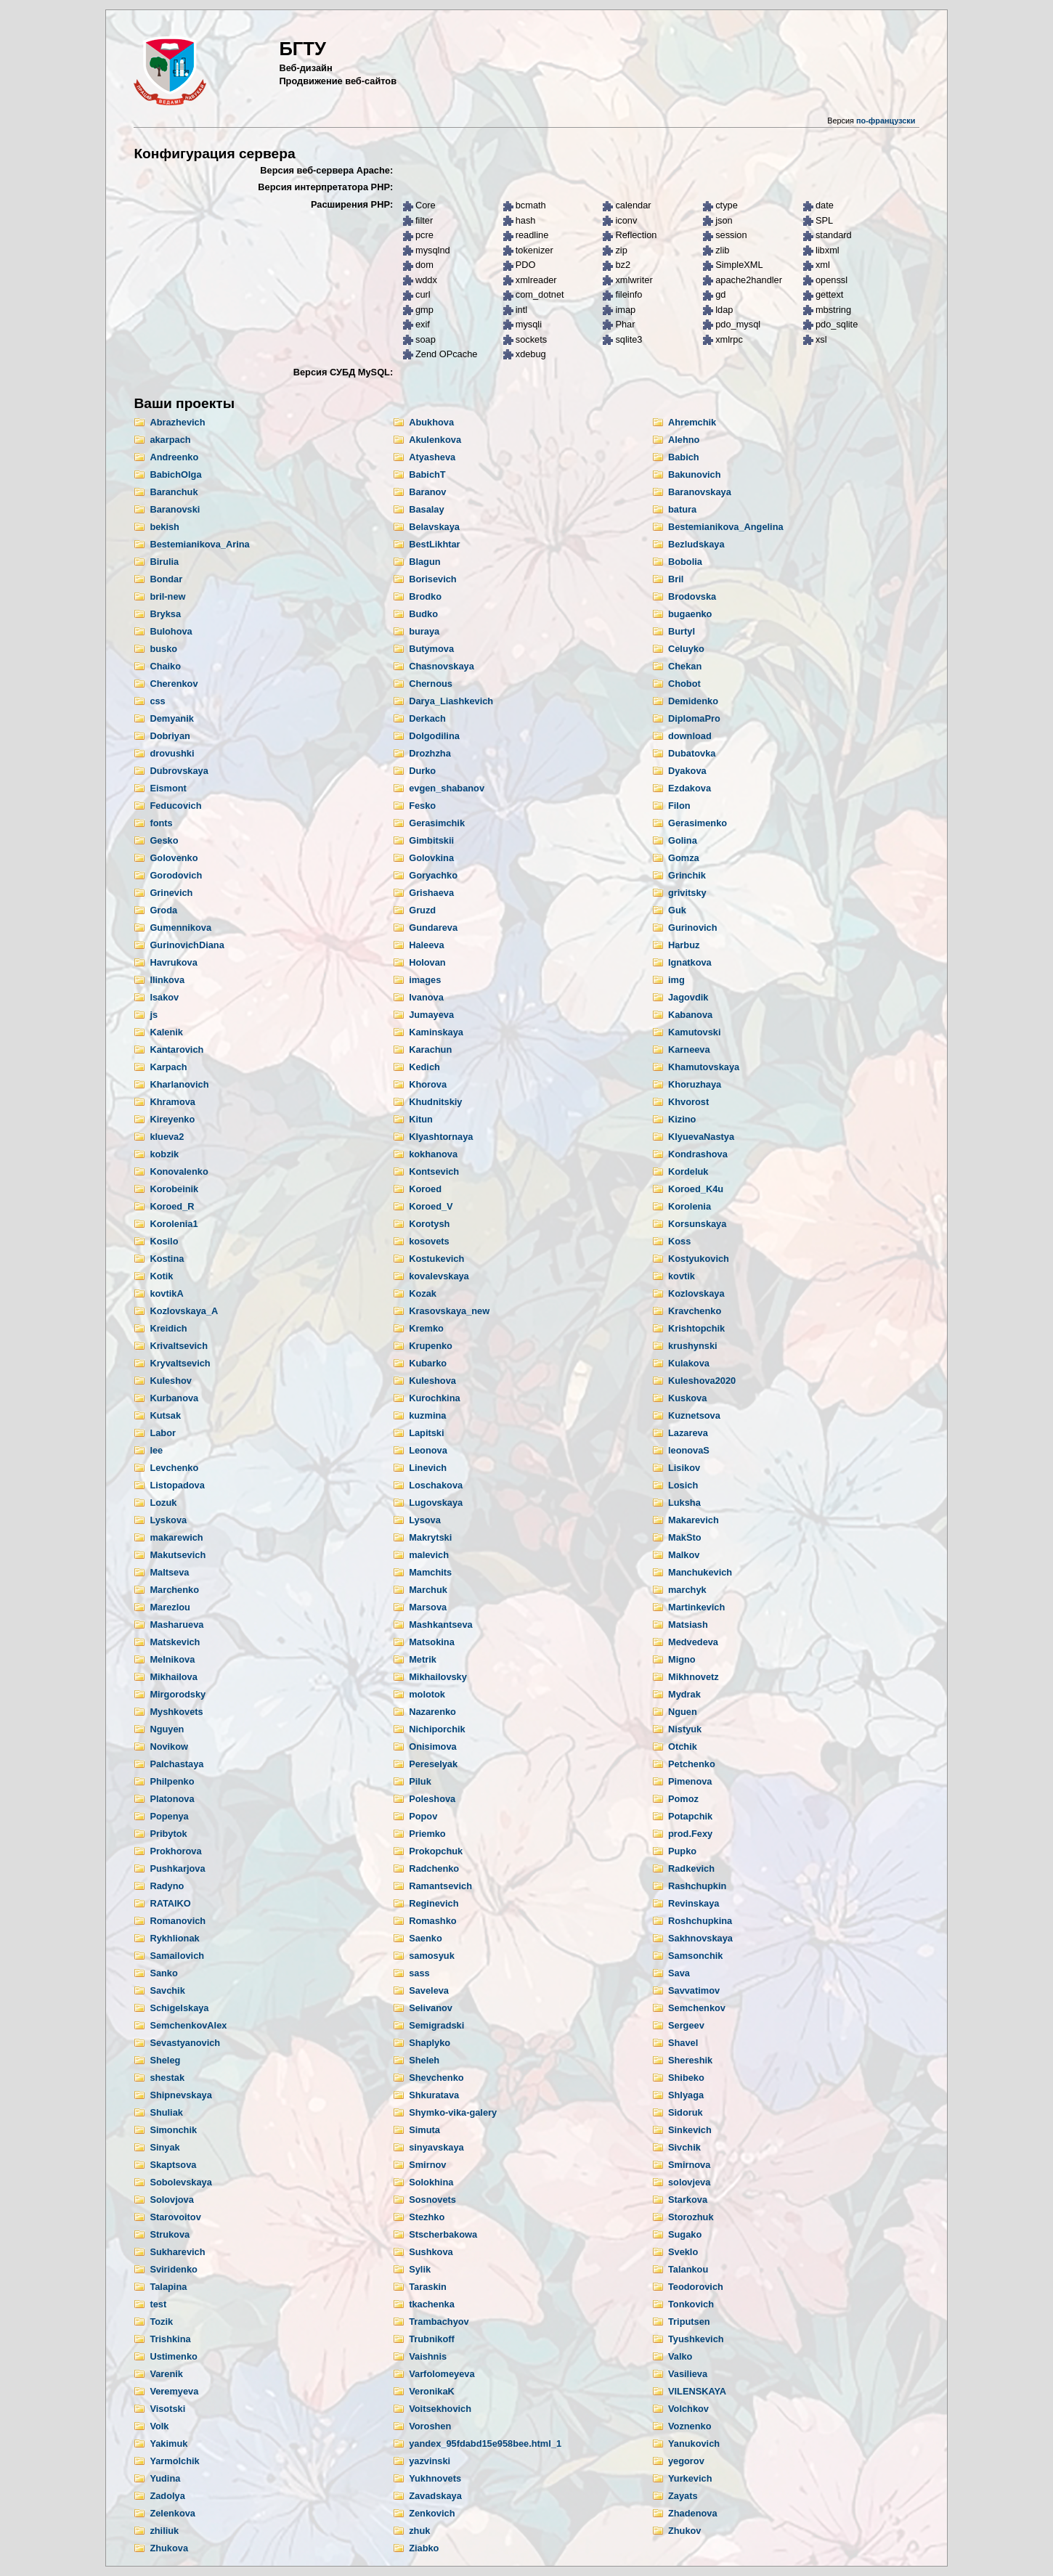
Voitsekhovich (440, 2408)
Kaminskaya (436, 1032)
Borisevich (432, 579)
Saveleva (429, 1990)
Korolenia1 (174, 1223)
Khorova (428, 1084)
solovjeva (689, 2182)
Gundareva (433, 927)
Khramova (172, 1101)
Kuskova (687, 1398)
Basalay (426, 509)
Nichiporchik (437, 1729)
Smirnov (427, 2164)
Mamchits (430, 1572)
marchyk (687, 1589)
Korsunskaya (697, 1223)
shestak (167, 2077)
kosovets (429, 1241)
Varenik (166, 2373)
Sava (679, 1973)
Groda (163, 910)
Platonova (172, 1798)
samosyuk (432, 1955)
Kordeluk (688, 1171)
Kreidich (168, 1328)
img (676, 979)
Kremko (426, 1328)
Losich (683, 1485)
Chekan (685, 666)
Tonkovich (691, 2304)
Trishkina (170, 2339)
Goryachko (433, 875)
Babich (683, 457)
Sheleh (424, 2060)
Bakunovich (694, 474)
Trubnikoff (432, 2339)
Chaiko (165, 666)
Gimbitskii (431, 840)
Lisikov (684, 1467)
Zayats (683, 2495)
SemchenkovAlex (188, 2025)
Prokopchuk (436, 1851)
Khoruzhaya (694, 1084)
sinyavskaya (436, 2147)
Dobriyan (170, 735)
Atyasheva (432, 457)
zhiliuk (164, 2530)
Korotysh (429, 1223)
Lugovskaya (436, 1502)
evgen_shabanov (446, 788)
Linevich (428, 1467)
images (425, 979)
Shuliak (166, 2112)
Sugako (685, 2234)
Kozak (422, 1293)
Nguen (682, 1711)
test (158, 2304)
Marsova (428, 1607)
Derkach (427, 718)
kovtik (681, 1276)
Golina (682, 840)
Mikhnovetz (693, 1676)
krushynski (692, 1345)
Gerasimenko (697, 823)
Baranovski (175, 509)
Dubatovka (691, 753)
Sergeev (686, 2025)
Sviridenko (173, 2269)
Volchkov (688, 2408)
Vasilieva (687, 2373)
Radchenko (434, 1868)
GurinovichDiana (187, 944)
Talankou (688, 2269)
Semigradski (436, 2025)
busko (163, 648)
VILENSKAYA (697, 2391)
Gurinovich (692, 927)
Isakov (164, 997)
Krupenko (430, 1345)
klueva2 (167, 1136)
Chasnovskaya (441, 666)
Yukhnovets (435, 2478)
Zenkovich (432, 2513)
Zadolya (167, 2495)
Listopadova (177, 1485)
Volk (159, 2426)
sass (419, 1973)
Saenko (425, 1938)
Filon (679, 805)
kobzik (164, 1154)
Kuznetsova (694, 1415)
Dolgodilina (434, 735)
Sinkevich (690, 2129)
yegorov (686, 2460)
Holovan (427, 962)
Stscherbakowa (443, 2234)
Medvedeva (693, 1642)
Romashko (432, 1920)
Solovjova (171, 2199)
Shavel (683, 2042)
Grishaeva (431, 892)
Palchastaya (176, 1763)
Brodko (425, 596)
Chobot (684, 683)
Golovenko (174, 857)
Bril (675, 579)
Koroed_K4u (695, 1188)
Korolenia (689, 1206)
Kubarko (428, 1363)
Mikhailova (173, 1676)
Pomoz (683, 1798)
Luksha (684, 1502)
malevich (429, 1554)
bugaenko (690, 613)
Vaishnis (428, 2356)
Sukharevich (177, 2251)
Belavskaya (434, 526)
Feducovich (175, 805)
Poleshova (432, 1798)
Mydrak (684, 1694)
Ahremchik (692, 422)
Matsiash (688, 1624)
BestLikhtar (434, 544)
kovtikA (166, 1293)
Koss (679, 1241)
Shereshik (690, 2060)
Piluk (420, 1781)
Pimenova (690, 1781)
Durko (422, 770)
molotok (427, 1694)
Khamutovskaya (703, 1066)
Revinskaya (693, 1903)
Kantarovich (176, 1049)
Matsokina (432, 1642)
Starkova (687, 2199)
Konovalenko (179, 1171)
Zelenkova (172, 2513)
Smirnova (689, 2164)
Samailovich (177, 1955)
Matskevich (175, 1642)
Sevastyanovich (185, 2042)
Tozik (161, 2321)
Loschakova (436, 1485)
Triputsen (689, 2321)
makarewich (176, 1537)
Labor (163, 1432)
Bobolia (685, 561)
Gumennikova (180, 927)
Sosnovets (432, 2199)
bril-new (167, 596)
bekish (164, 526)
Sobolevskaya (180, 2182)
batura (682, 509)
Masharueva (176, 1624)
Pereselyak (433, 1763)
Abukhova (431, 422)
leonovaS (689, 1450)
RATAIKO (170, 1903)
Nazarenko (432, 1711)
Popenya (169, 1816)
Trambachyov (439, 2321)
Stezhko (426, 2217)
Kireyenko (172, 1119)
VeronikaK (432, 2391)
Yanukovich (694, 2443)
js (154, 1014)
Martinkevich (696, 1607)
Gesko (164, 840)
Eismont (168, 788)
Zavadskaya (435, 2495)
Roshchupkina (700, 1920)
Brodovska (692, 596)
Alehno (683, 439)
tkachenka (432, 2304)
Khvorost (688, 1101)
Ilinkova (167, 979)
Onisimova (432, 1746)
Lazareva (688, 1432)
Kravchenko (694, 1310)
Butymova (431, 648)
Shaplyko (429, 2042)
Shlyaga (686, 2095)
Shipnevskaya (180, 2095)
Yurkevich (690, 2478)
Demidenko (693, 701)
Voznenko (690, 2426)
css (157, 701)
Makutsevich (178, 1554)
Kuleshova (432, 1380)
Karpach (168, 1066)
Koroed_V (430, 1206)
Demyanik (171, 718)
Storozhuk (691, 2217)
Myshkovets (176, 1711)
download (690, 735)
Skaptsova (173, 2164)
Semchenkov (696, 2007)
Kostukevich (436, 1258)
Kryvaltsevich (180, 1363)
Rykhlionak (174, 1938)
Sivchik (684, 2147)
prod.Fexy (690, 1833)
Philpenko (172, 1781)
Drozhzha (430, 753)
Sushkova (430, 2251)
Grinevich (171, 892)
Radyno (167, 1885)
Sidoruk (685, 2112)
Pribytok (168, 1833)
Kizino (682, 1119)
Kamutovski (694, 1032)
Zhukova (169, 2548)
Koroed (425, 1188)
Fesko (422, 805)
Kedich (424, 1066)
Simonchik (173, 2129)
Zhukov (685, 2530)
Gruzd (422, 910)
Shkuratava (434, 2095)
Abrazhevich (177, 422)
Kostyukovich (698, 1258)
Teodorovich (695, 2286)
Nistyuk (685, 1729)
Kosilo (164, 1241)
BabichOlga (175, 474)
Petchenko (691, 1763)
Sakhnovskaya (700, 1938)
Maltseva (169, 1572)
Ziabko (424, 2548)
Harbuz (683, 944)
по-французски (886, 120)
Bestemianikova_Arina (199, 544)
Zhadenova (692, 2513)
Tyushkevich (696, 2339)
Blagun (424, 561)
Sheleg (165, 2060)
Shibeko (686, 2077)
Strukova (170, 2234)
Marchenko (174, 1589)
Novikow (169, 1746)
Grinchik (687, 875)
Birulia (164, 561)
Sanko (163, 1973)
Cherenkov (174, 683)
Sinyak (164, 2147)
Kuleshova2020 (702, 1380)
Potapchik (690, 1816)
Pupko (682, 1851)
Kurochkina (434, 1398)
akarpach (170, 439)
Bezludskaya (696, 544)
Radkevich (691, 1868)
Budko (423, 613)
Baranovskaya (699, 491)
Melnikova (172, 1659)
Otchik (682, 1746)
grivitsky (687, 892)
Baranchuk (174, 491)
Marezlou (170, 1607)
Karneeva (689, 1049)
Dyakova (687, 770)
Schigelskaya (179, 2007)
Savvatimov (694, 1990)
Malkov (683, 1554)
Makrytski (430, 1537)
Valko (680, 2356)
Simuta (424, 2129)
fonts (161, 823)
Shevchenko (436, 2077)
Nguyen (167, 1729)
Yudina (165, 2478)
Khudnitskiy (435, 1101)
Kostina (167, 1258)
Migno (682, 1659)
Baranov (427, 491)
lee (156, 1450)
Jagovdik (688, 997)
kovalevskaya (439, 1276)
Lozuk (163, 1502)
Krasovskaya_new (449, 1310)
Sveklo (683, 2251)
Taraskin (428, 2286)
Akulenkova (435, 439)
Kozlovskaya (696, 1293)
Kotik (161, 1276)
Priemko (427, 1833)
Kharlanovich (179, 1084)
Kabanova (690, 1014)
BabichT (427, 474)
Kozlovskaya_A (184, 1310)
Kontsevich (434, 1171)
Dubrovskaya (179, 770)
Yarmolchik (174, 2460)
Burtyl (681, 631)
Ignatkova (690, 962)
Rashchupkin (697, 1885)
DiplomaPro (694, 718)
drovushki (172, 753)
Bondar (166, 579)
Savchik (167, 1990)
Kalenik (166, 1032)
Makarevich (693, 1520)
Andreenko (174, 457)
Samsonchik (695, 1955)
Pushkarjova (177, 1868)
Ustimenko (173, 2356)
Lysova (425, 1520)
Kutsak (165, 1415)
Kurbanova (174, 1398)
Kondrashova (698, 1154)
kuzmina (427, 1415)
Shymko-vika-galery (453, 2112)
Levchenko (174, 1467)
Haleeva (426, 944)
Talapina (168, 2286)
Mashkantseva (441, 1624)
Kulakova (689, 1363)
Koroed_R (172, 1206)
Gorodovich (176, 875)
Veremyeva (174, 2391)
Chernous (430, 683)
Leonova (428, 1450)
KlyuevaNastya (701, 1136)
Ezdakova (689, 788)
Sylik (420, 2269)
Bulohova (171, 631)
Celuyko (686, 648)
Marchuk (428, 1589)
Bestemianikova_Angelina (726, 526)
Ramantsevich (440, 1885)
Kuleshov (171, 1380)
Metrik (422, 1659)
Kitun (421, 1119)
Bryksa (165, 613)
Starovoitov (175, 2217)
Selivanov (430, 2007)
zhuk (419, 2530)
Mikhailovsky (438, 1676)
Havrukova (173, 962)
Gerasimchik (437, 823)
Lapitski (426, 1432)
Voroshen (430, 2426)
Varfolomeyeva (441, 2373)
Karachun (430, 1049)
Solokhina (431, 2182)
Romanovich (178, 1920)
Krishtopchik (696, 1328)
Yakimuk (168, 2443)
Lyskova (168, 1520)
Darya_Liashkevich (451, 701)
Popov (423, 1816)
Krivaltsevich (179, 1345)
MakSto (685, 1537)
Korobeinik (174, 1188)
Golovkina (431, 857)
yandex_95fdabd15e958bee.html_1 (485, 2443)
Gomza (683, 857)
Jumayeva (431, 1014)
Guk (677, 910)
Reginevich (433, 1903)
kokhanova (433, 1154)
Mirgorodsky (178, 1694)
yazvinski (429, 2460)
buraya (424, 631)
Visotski (167, 2408)
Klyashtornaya (441, 1136)
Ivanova (426, 997)
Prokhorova (175, 1851)
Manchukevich (700, 1572)
